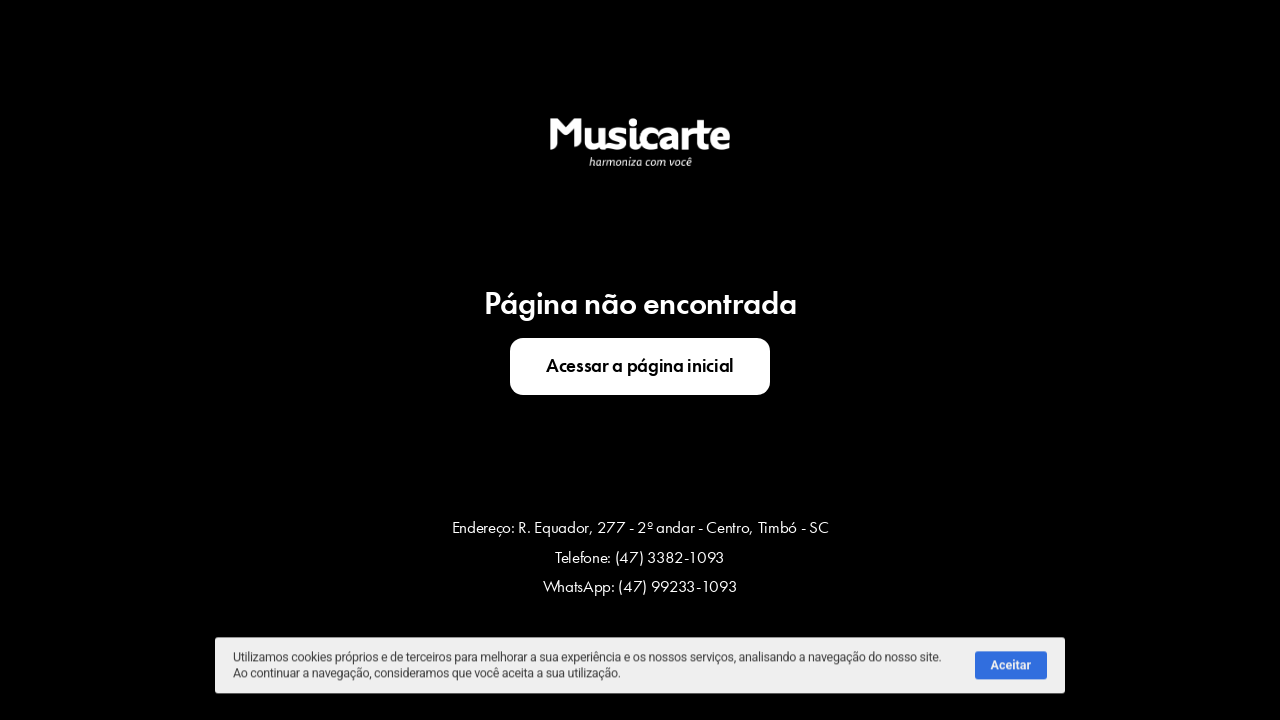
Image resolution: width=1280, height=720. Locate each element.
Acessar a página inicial (640, 366)
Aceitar (1011, 668)
